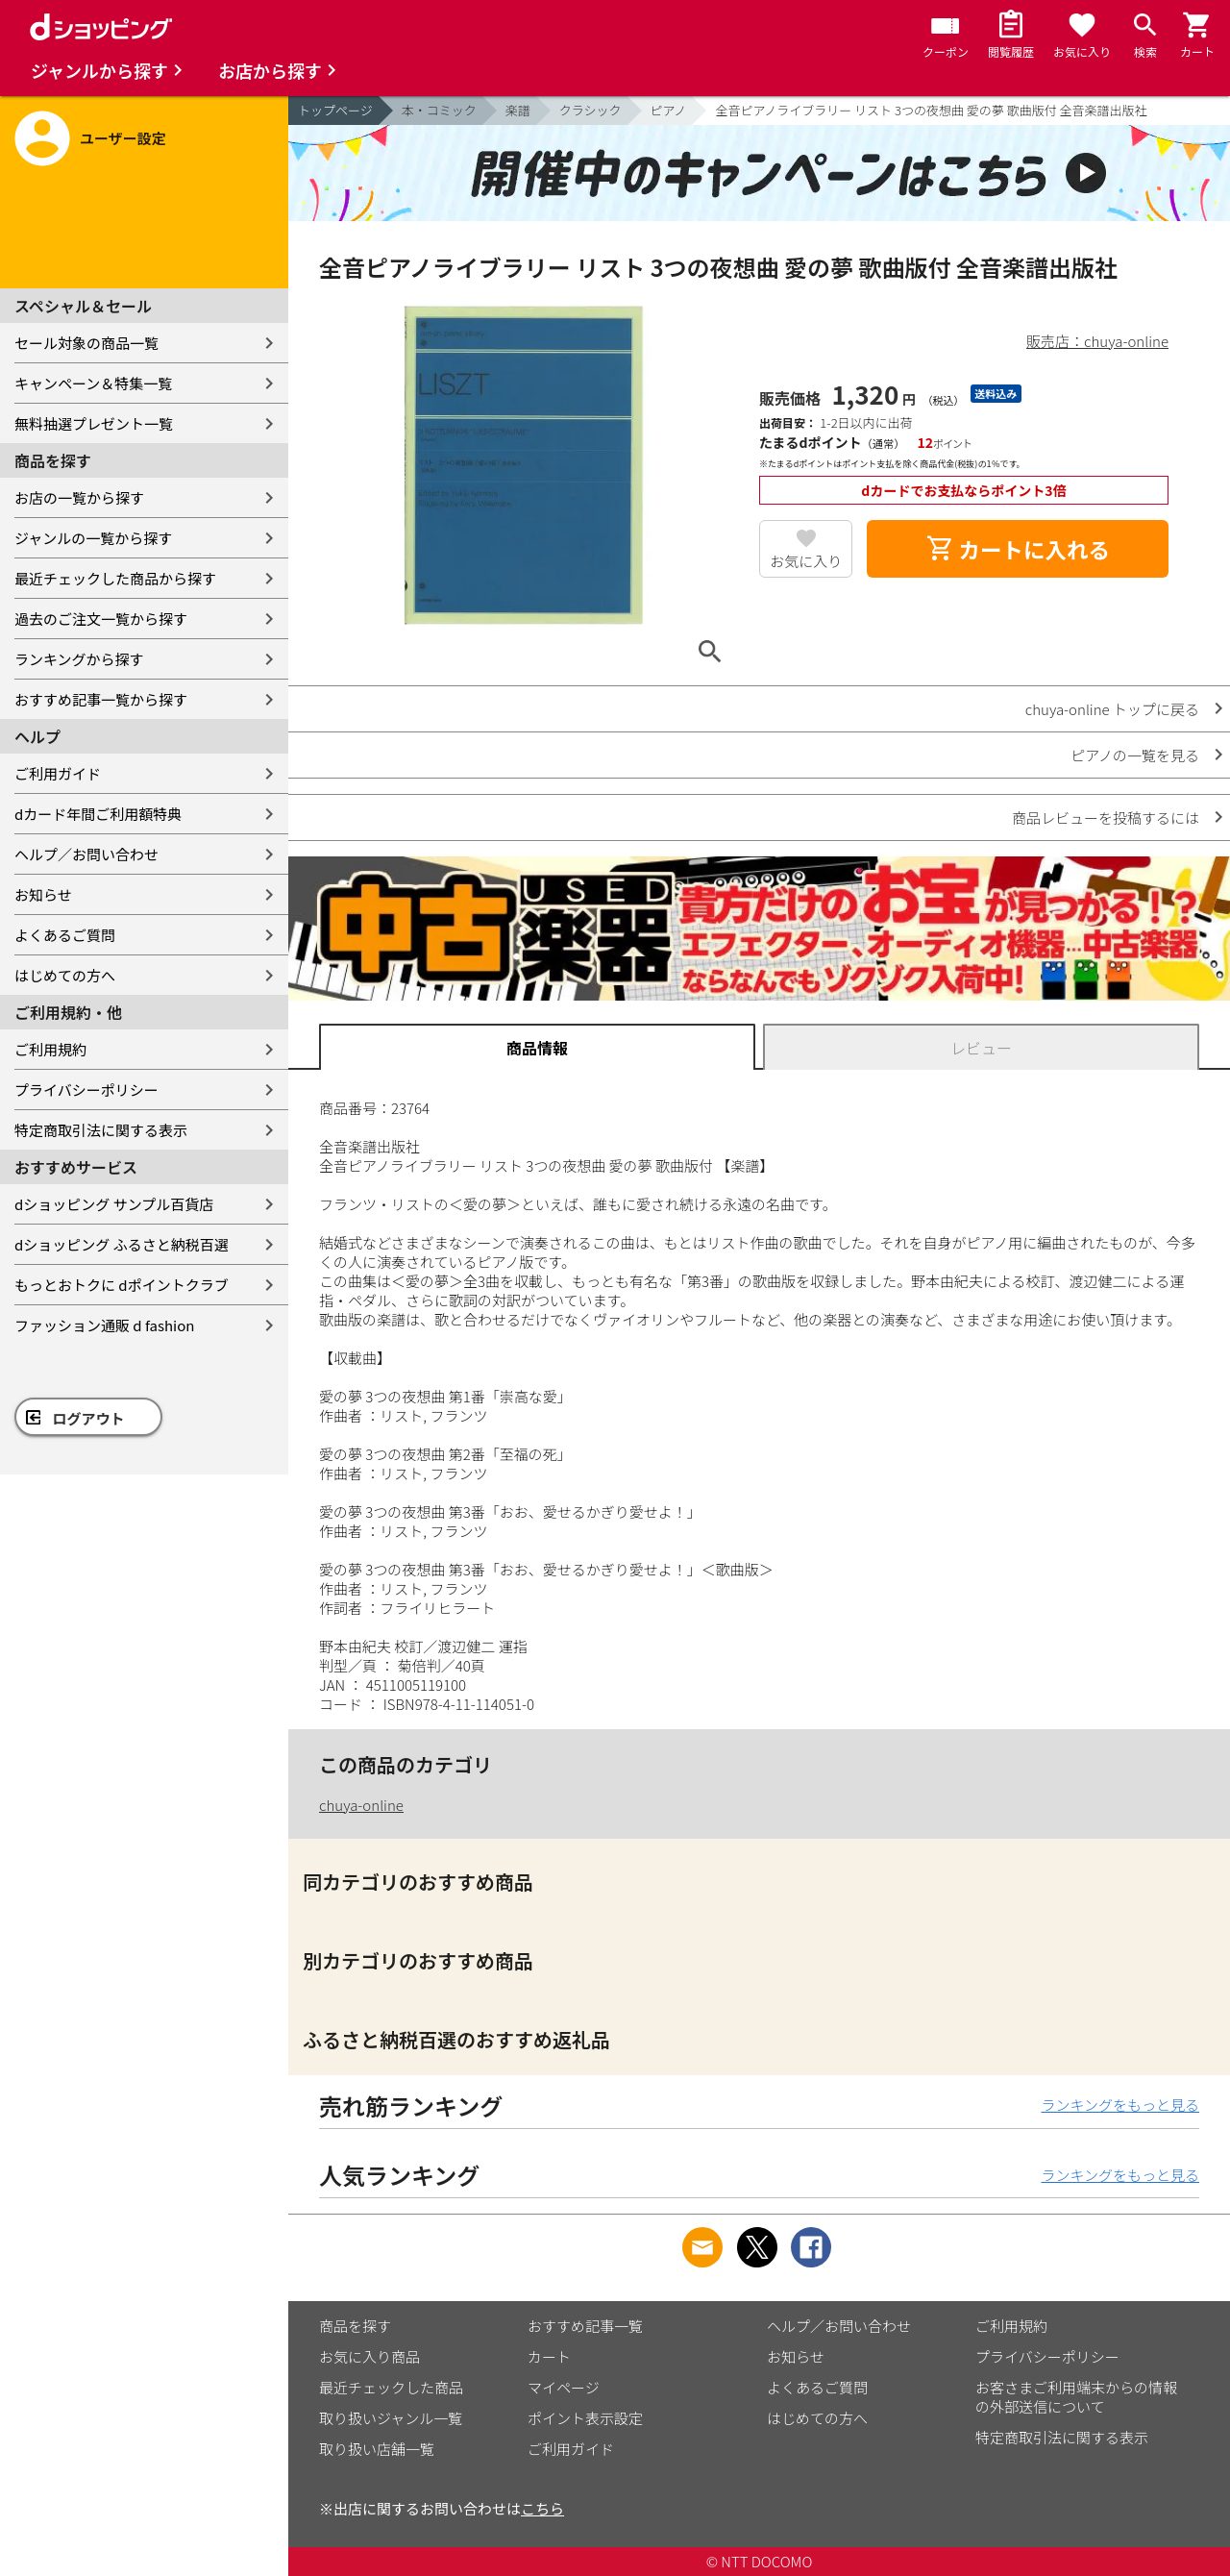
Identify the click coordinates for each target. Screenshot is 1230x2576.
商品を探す (355, 2326)
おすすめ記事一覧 (585, 2326)
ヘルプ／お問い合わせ (86, 854)
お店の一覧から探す (79, 497)
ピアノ (669, 110)
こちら (542, 2508)
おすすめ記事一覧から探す (100, 699)
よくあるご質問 (64, 935)
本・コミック (439, 110)
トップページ (335, 110)
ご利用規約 (50, 1049)
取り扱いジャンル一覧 (390, 2418)
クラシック (590, 110)
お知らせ (43, 894)
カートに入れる (1017, 549)
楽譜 (517, 110)
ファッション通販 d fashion (104, 1325)
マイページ (564, 2387)
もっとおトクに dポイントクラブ (121, 1285)
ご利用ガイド (57, 773)
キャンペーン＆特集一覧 (93, 383)
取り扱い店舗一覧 (376, 2449)
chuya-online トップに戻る (1112, 709)
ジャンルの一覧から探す (93, 538)
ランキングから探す (79, 659)
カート (549, 2356)
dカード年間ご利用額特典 (98, 814)
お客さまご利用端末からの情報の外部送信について (1076, 2396)
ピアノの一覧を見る (1134, 755)
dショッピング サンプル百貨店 (113, 1204)
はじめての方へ (64, 975)
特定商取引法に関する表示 (100, 1130)
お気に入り (806, 561)
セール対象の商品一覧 (86, 343)
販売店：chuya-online (1097, 341)
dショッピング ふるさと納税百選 (121, 1244)
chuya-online (361, 1805)
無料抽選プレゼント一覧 (93, 423)
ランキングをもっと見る (1120, 2104)
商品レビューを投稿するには (1105, 817)
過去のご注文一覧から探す (100, 618)
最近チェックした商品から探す (115, 578)
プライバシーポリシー (86, 1089)
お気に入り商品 (369, 2356)
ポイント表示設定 (585, 2418)
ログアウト (89, 1418)
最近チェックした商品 (391, 2387)
